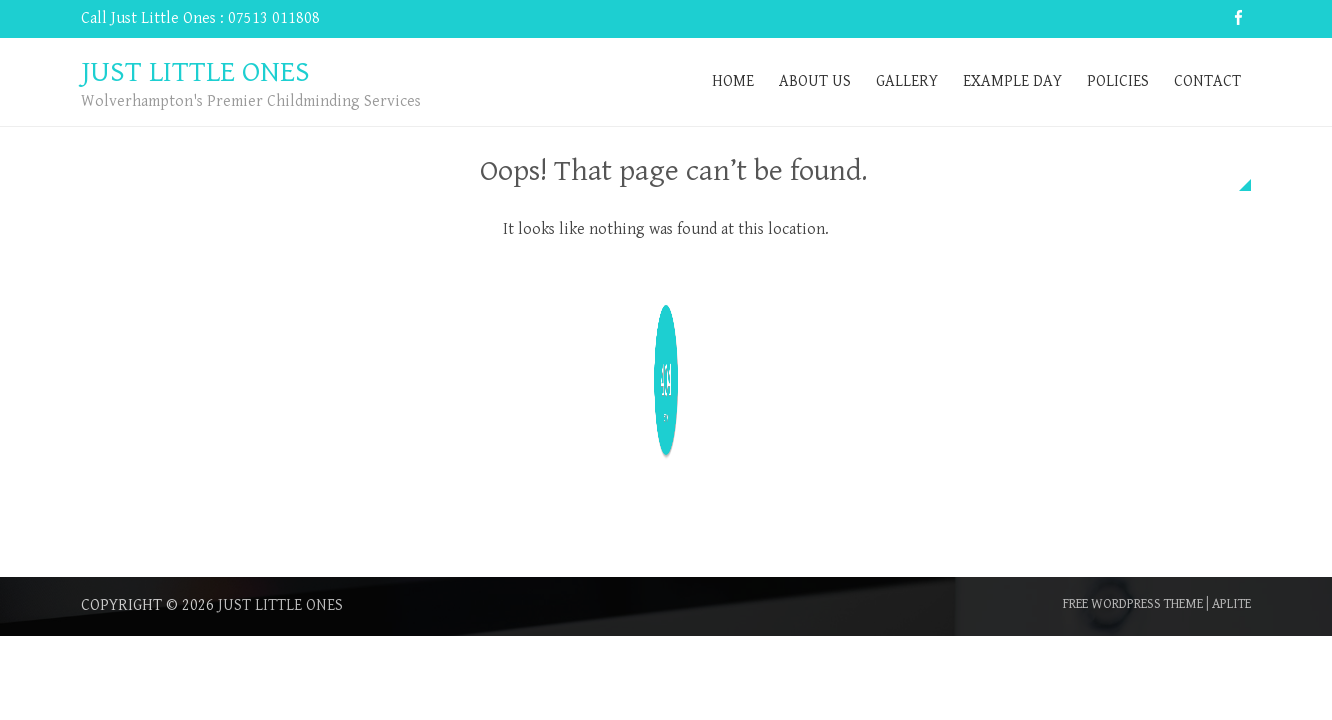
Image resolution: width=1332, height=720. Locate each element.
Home (733, 81)
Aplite (1231, 604)
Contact (1207, 81)
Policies (1118, 81)
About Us (815, 81)
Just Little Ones (280, 605)
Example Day (1012, 81)
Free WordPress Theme (1133, 604)
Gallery (907, 81)
